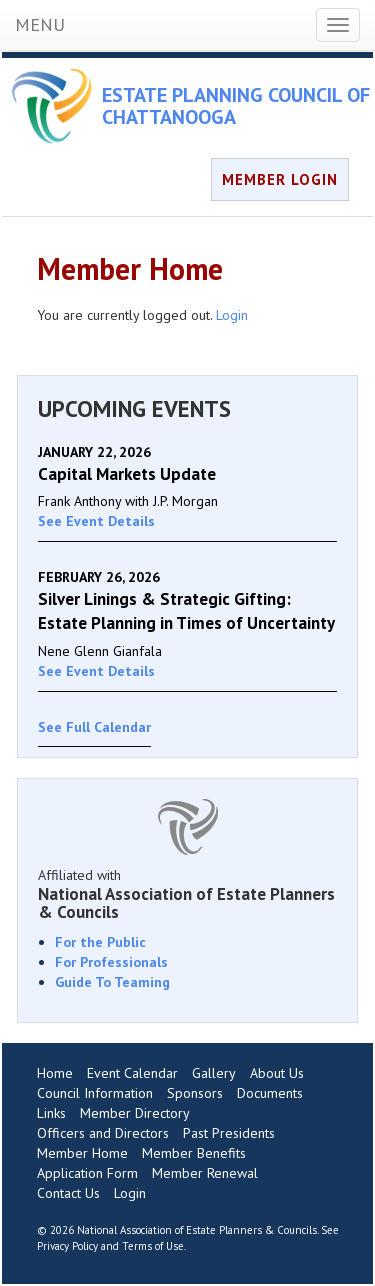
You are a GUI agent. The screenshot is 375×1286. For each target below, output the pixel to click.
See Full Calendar (94, 727)
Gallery (214, 1073)
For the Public (100, 942)
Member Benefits (194, 1153)
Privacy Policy (67, 1246)
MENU (40, 24)
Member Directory (135, 1113)
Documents (270, 1093)
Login (232, 315)
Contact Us (68, 1193)
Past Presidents (229, 1133)
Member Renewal (205, 1173)
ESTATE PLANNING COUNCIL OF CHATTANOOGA (236, 106)
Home (55, 1073)
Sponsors (195, 1093)
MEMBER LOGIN (280, 179)
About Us (277, 1073)
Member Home (82, 1153)
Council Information (95, 1093)
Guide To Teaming (112, 982)
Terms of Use (153, 1246)
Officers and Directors (103, 1133)
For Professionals (111, 962)
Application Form (87, 1173)
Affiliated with (187, 894)
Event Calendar (132, 1073)
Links (51, 1113)
